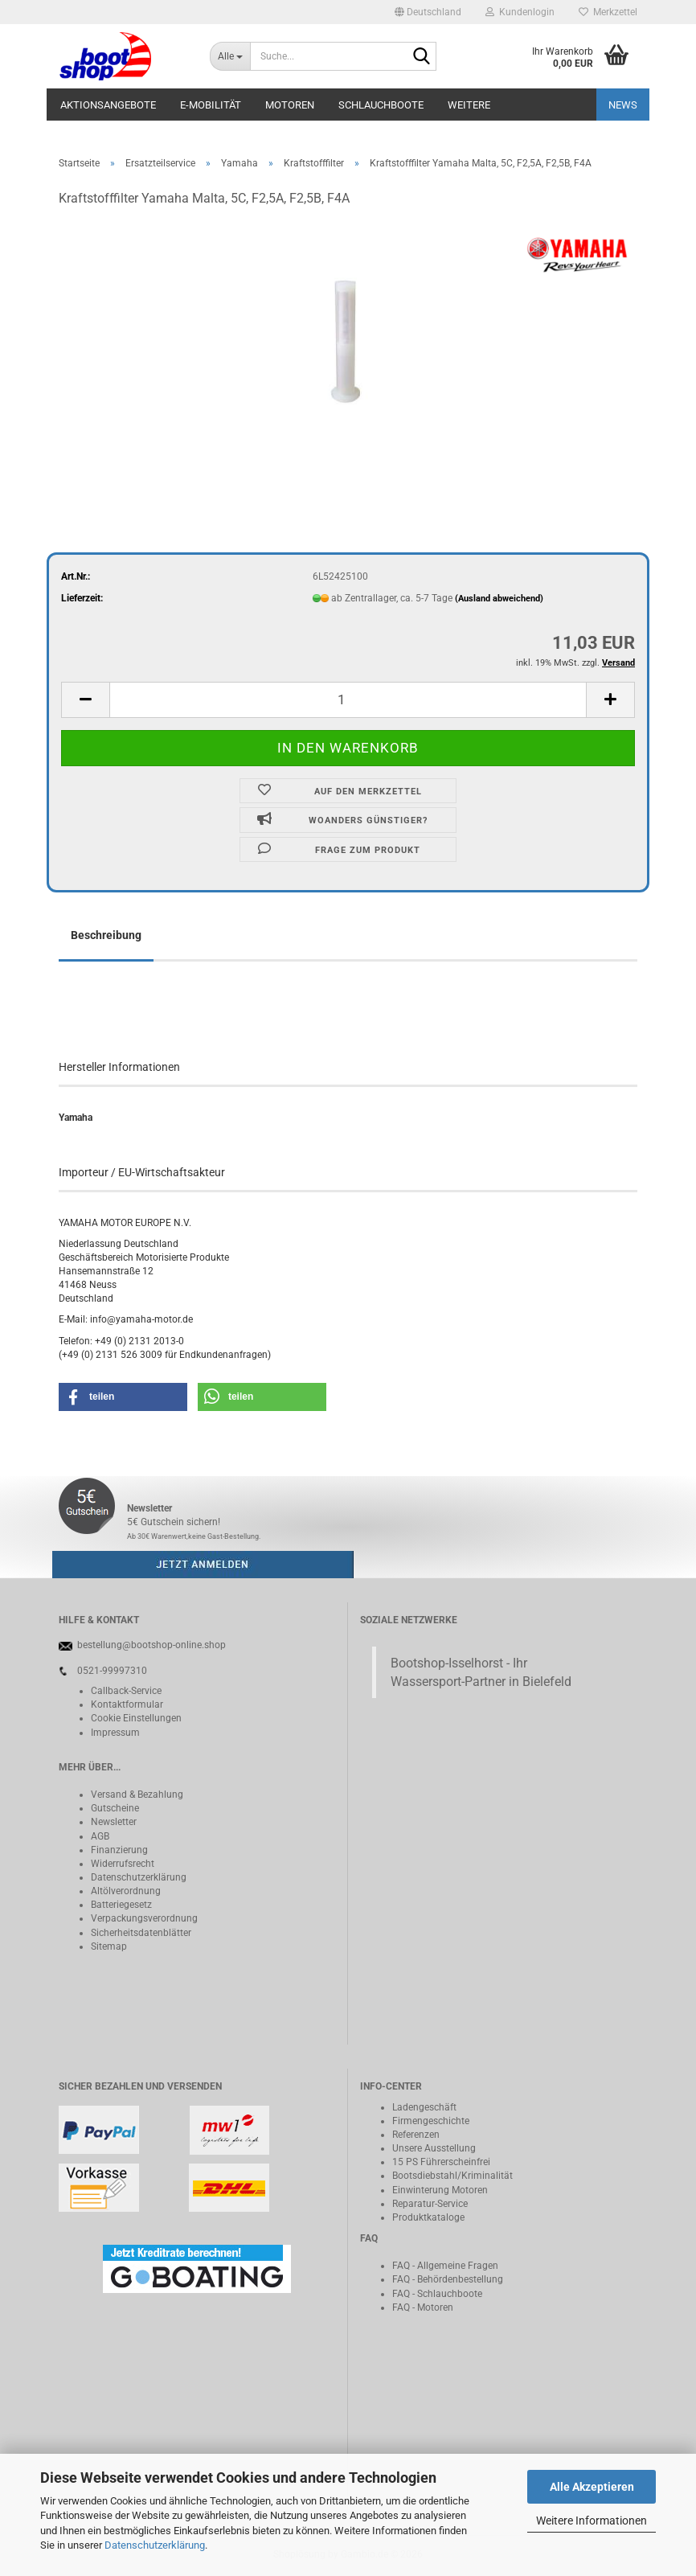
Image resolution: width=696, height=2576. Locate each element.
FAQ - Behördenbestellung (447, 2279)
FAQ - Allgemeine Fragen (445, 2265)
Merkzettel (608, 12)
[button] (428, 12)
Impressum (115, 1732)
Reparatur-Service (430, 2203)
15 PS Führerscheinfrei (441, 2162)
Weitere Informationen (591, 2520)
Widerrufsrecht (122, 1863)
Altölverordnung (126, 1891)
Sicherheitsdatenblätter (141, 1932)
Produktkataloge (428, 2217)
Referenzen (416, 2134)
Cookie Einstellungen (136, 1718)
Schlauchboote (381, 105)
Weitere (469, 105)
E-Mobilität (210, 105)
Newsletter (114, 1821)
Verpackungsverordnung (144, 1918)
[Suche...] (230, 56)
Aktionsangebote (108, 105)
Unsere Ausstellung (434, 2148)
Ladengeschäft (424, 2107)
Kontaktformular (127, 1704)
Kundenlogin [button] (520, 12)
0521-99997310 (112, 1670)
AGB (100, 1836)
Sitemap (109, 1946)
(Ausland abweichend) (499, 598)
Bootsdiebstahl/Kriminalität (452, 2175)
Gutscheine (115, 1808)
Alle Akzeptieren (592, 2486)
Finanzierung (119, 1850)
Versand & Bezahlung (137, 1794)
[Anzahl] (348, 700)
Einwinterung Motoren (440, 2190)
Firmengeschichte (430, 2121)
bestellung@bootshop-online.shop (151, 1645)
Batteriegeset (119, 1904)
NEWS (622, 105)
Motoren (289, 105)
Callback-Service (126, 1690)
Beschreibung (106, 935)
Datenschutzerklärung (154, 2545)
